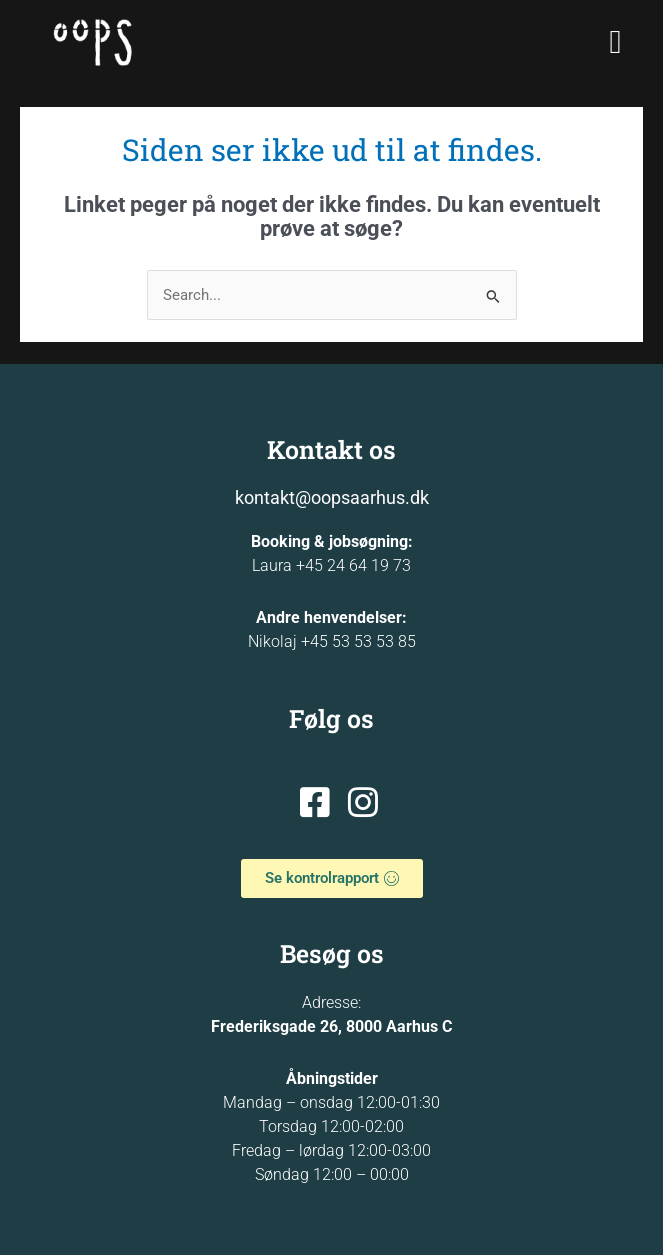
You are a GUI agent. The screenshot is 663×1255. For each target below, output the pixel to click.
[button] (615, 43)
